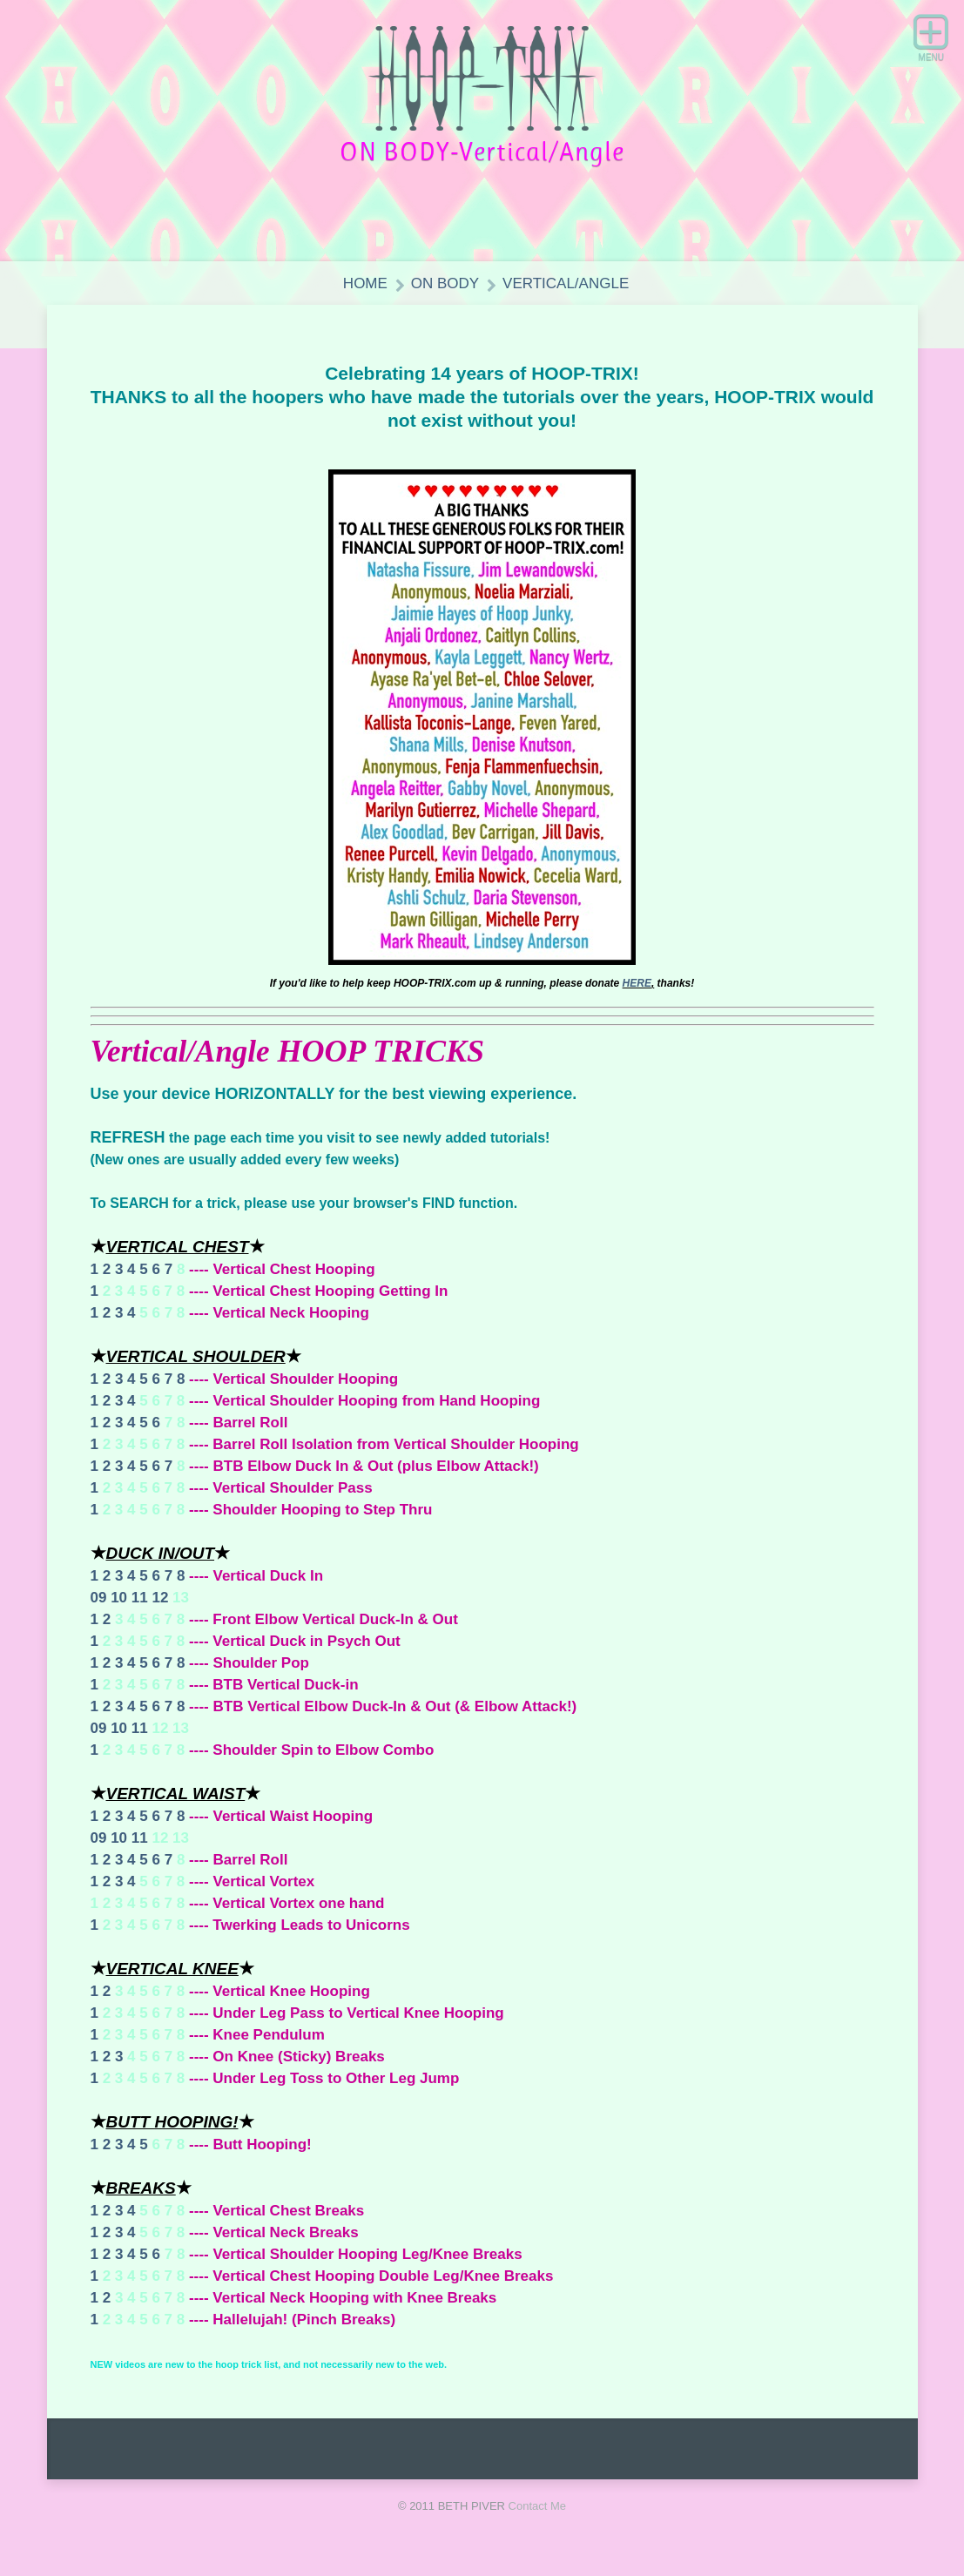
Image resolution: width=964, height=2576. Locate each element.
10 (119, 1597)
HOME (365, 283)
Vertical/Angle (565, 283)
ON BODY (445, 283)
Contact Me (537, 2505)
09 (99, 1597)
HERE (637, 983)
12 (160, 1597)
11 (139, 1597)
